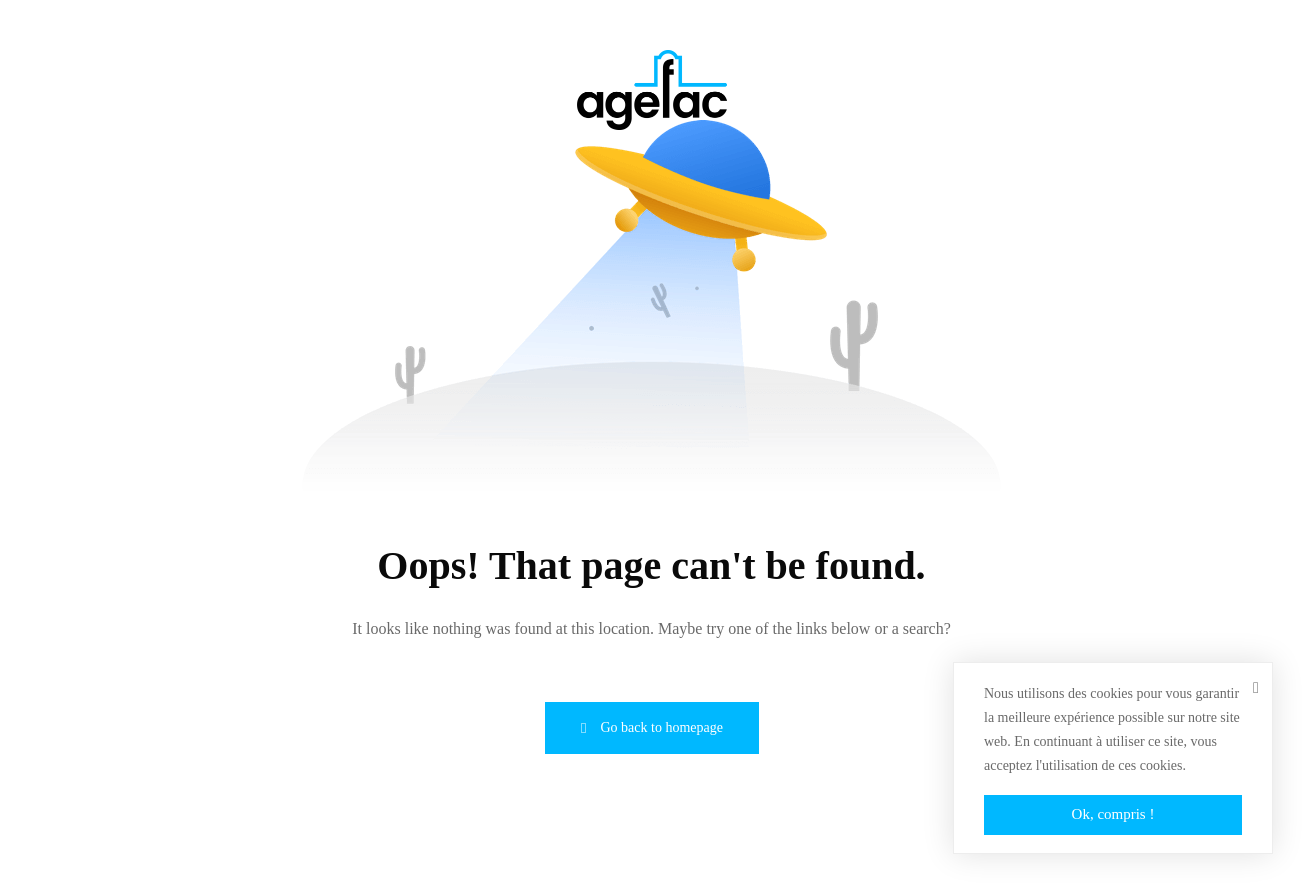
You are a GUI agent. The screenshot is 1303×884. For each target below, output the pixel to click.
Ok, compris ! (1113, 814)
